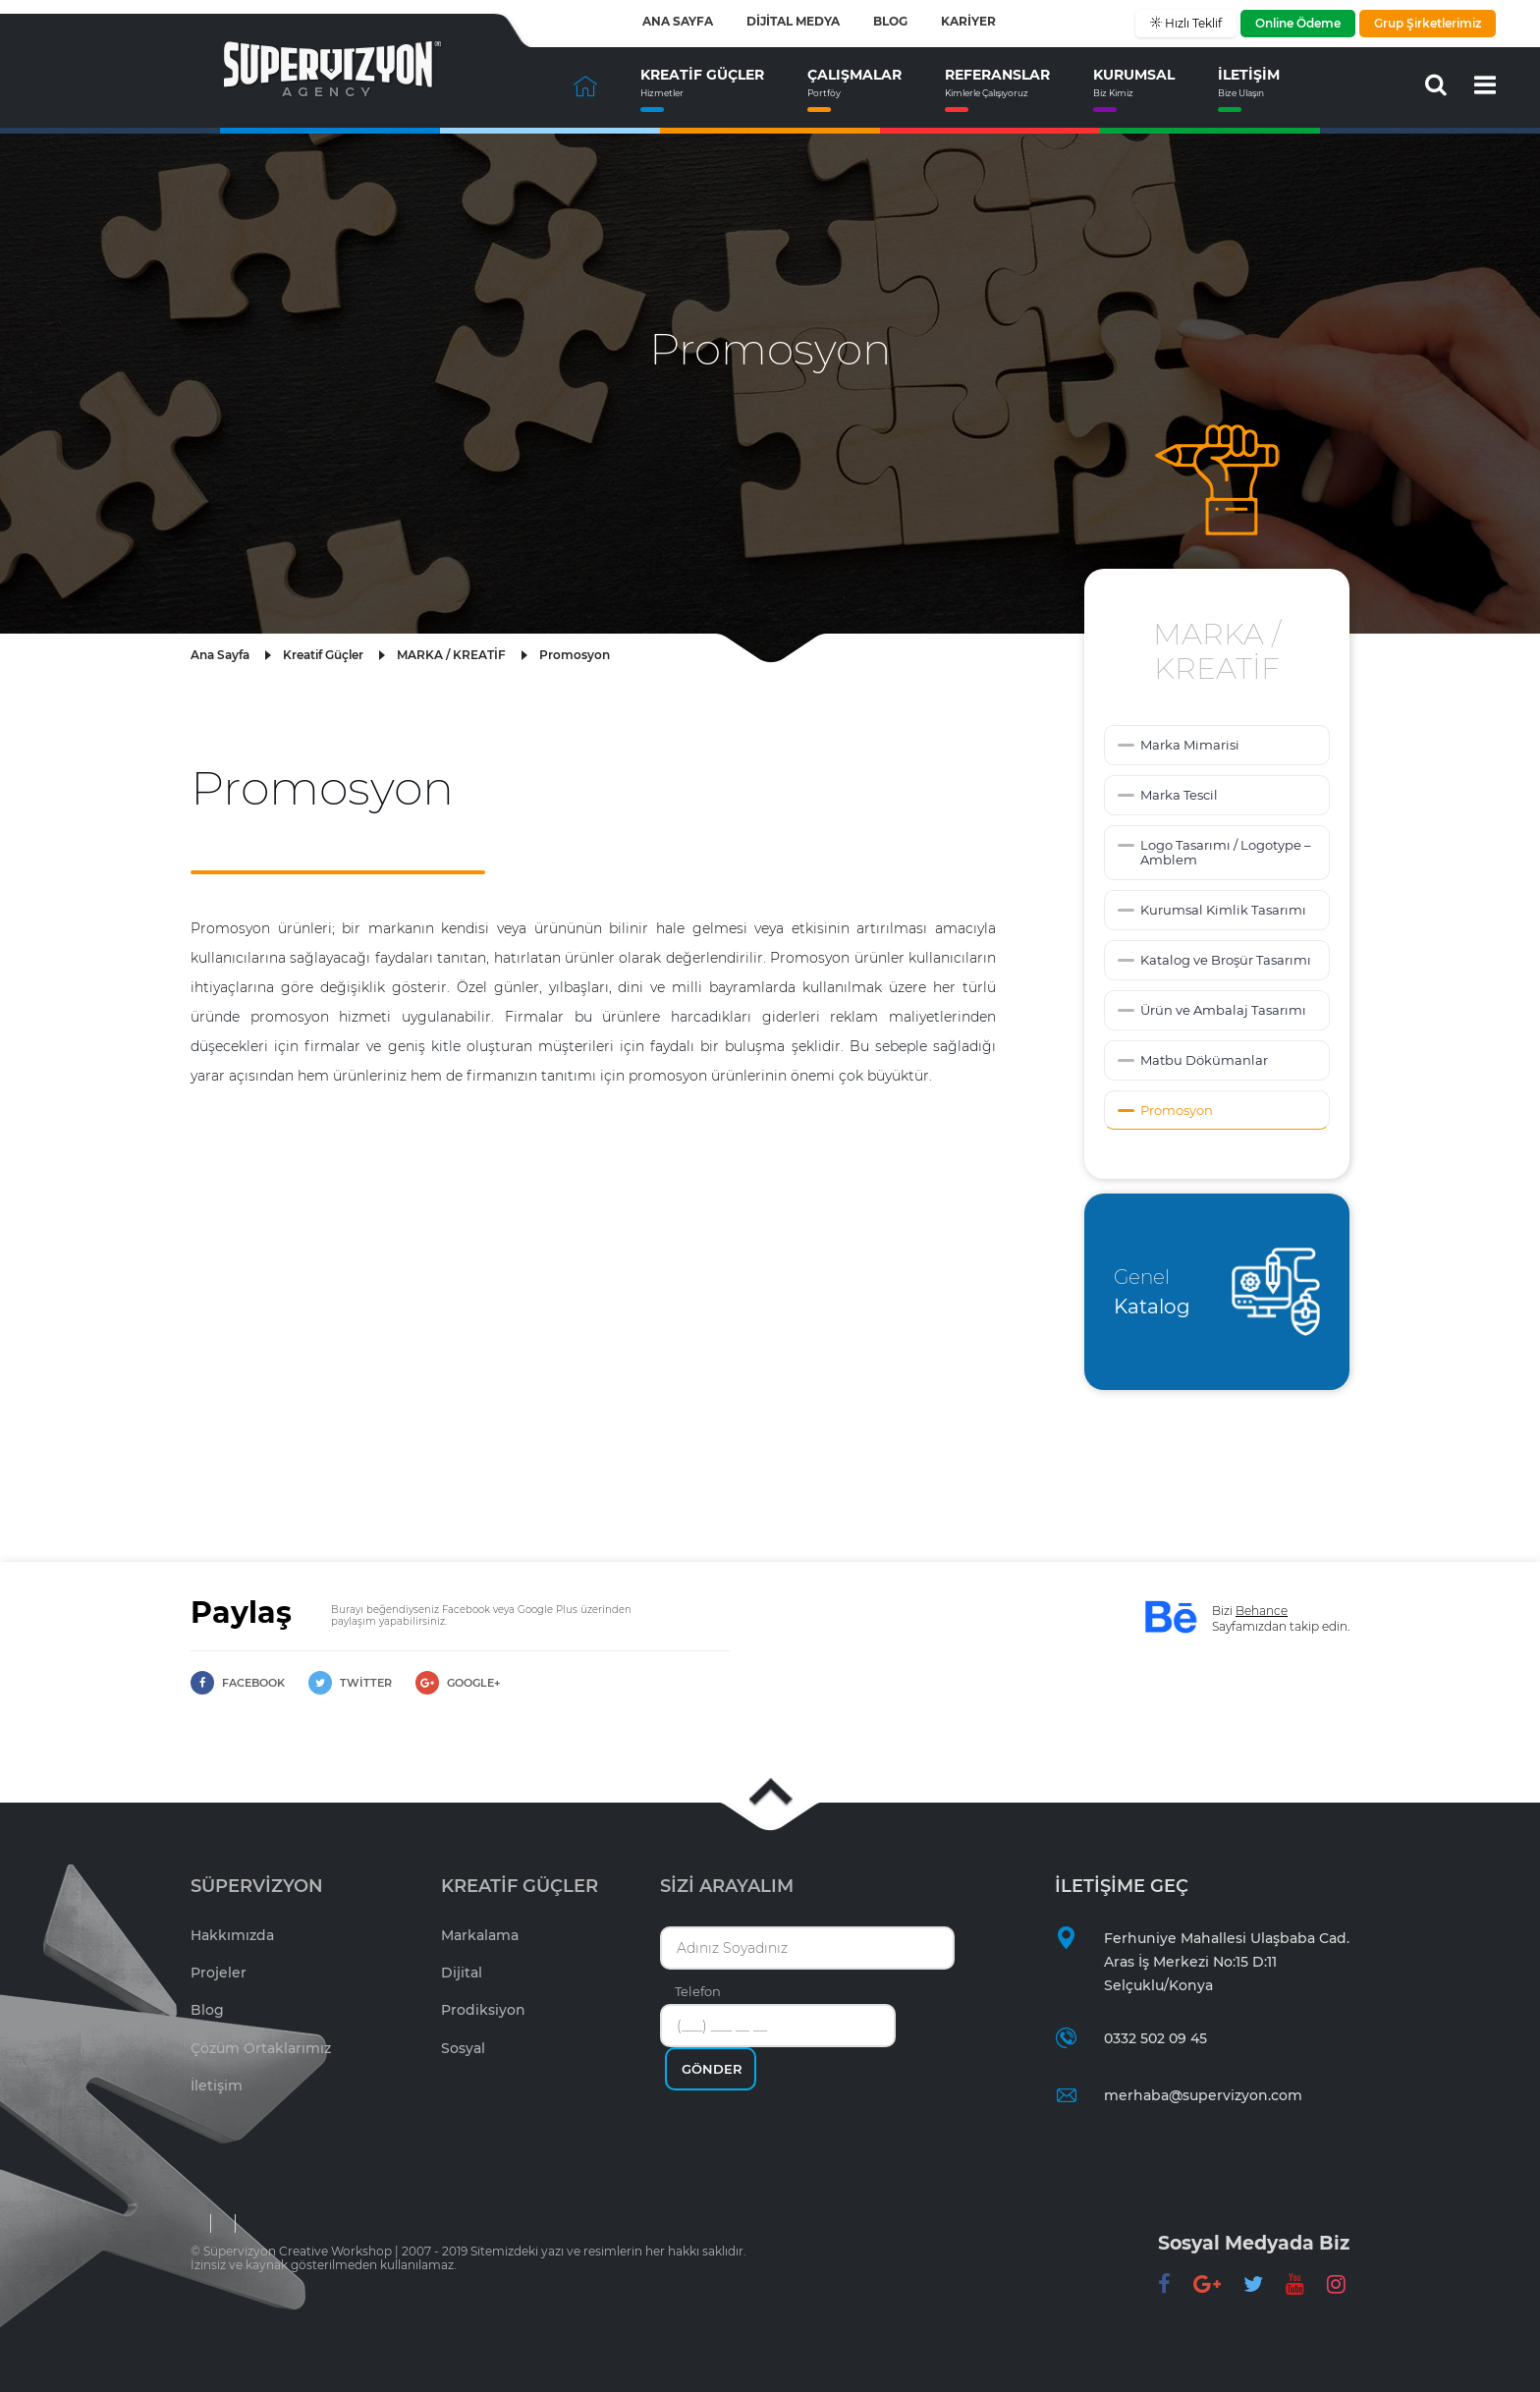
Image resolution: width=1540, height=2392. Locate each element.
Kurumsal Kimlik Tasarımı (1223, 910)
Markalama (480, 1935)
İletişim (217, 2085)
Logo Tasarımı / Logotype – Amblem (1225, 852)
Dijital (461, 1972)
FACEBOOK (238, 1683)
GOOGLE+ (457, 1683)
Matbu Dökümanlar (1204, 1060)
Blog (207, 2010)
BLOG (890, 21)
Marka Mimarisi (1189, 744)
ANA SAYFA (677, 21)
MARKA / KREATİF (451, 655)
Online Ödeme (1298, 23)
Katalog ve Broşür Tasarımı (1225, 960)
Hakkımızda (232, 1935)
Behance (1262, 1610)
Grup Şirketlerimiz (1427, 23)
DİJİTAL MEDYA (793, 21)
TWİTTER (350, 1683)
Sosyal (463, 2048)
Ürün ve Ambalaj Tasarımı (1223, 1010)
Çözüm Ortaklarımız (261, 2048)
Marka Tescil (1179, 795)
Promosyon (574, 655)
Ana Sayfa (220, 655)
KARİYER (968, 21)
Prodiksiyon (483, 2010)
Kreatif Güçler (323, 655)
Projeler (219, 1972)
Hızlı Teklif (1192, 23)
